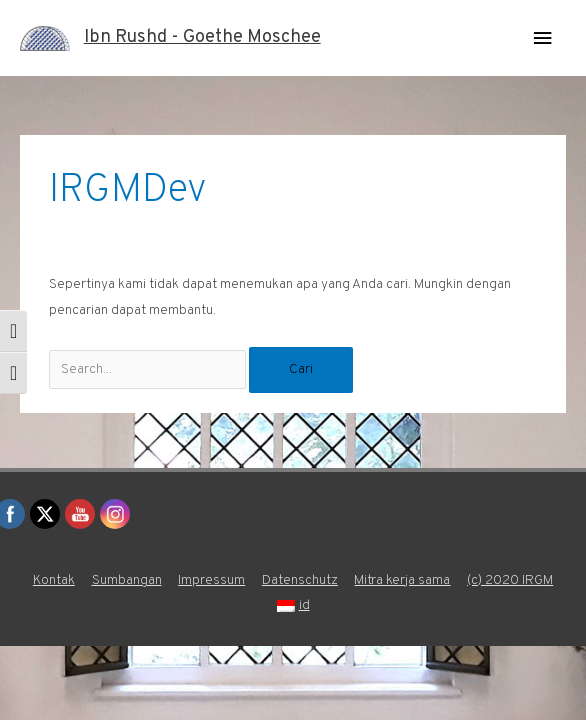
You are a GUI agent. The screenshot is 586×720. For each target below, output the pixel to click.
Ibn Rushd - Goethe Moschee (202, 37)
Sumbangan (127, 580)
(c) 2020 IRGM (510, 580)
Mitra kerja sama (402, 580)
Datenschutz (300, 580)
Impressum (211, 580)
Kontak (54, 580)
